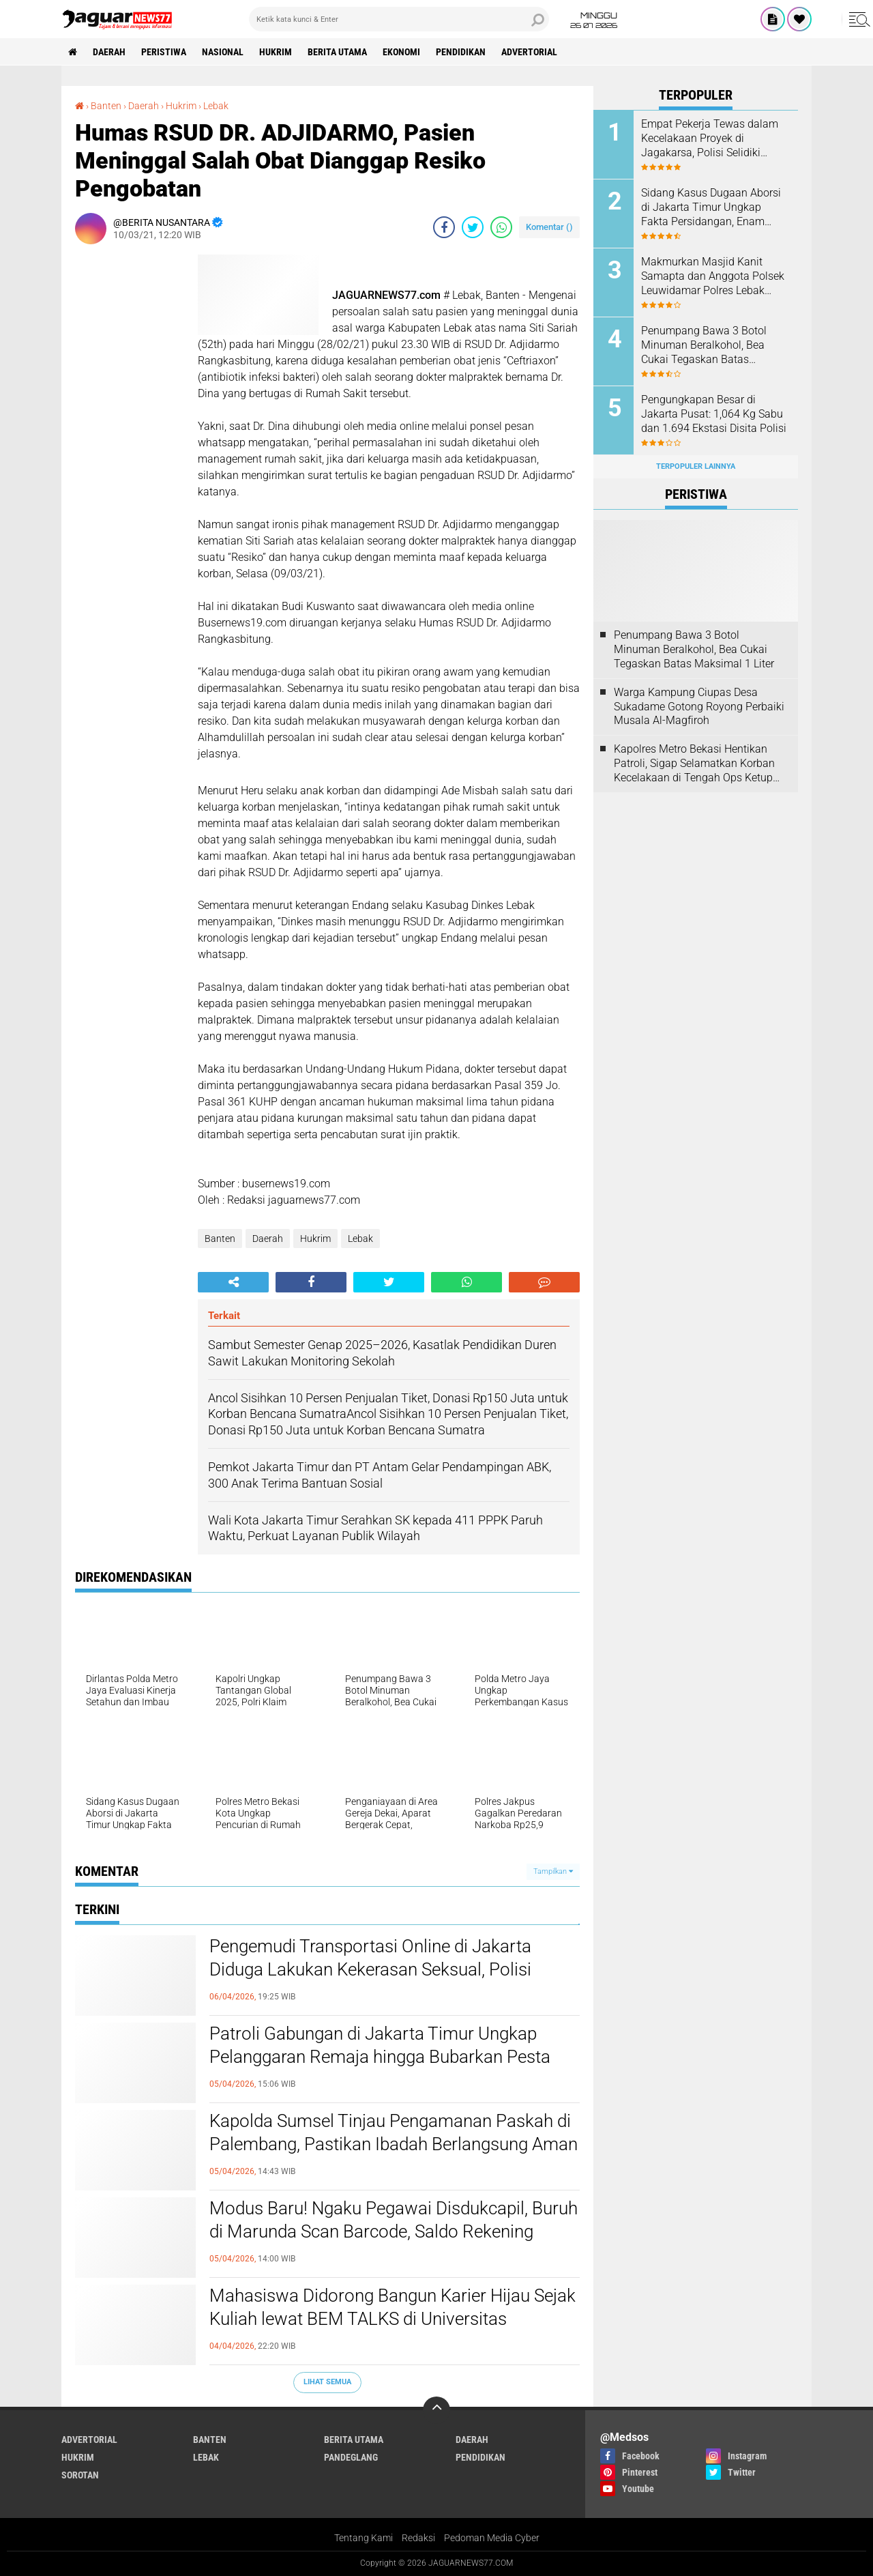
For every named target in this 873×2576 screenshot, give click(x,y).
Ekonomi (401, 51)
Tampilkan (553, 1871)
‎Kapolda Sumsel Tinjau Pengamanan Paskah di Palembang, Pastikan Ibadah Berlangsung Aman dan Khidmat (393, 2144)
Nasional (222, 51)
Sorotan (80, 2475)
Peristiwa (163, 51)
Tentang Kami (363, 2537)
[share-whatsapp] (501, 227)
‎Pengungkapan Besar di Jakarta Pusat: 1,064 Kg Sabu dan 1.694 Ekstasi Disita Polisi (713, 414)
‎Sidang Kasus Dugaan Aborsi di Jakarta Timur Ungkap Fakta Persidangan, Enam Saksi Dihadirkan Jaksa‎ (711, 207)
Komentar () (549, 227)
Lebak (360, 1238)
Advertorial (529, 51)
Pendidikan (461, 51)
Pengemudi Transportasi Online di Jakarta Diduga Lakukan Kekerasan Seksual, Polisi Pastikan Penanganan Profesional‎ (370, 1969)
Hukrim (275, 51)
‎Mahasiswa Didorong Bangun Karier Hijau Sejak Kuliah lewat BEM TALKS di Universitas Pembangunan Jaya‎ (392, 2318)
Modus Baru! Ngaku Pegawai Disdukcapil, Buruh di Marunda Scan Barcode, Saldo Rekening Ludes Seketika (393, 2231)
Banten (220, 1238)
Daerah (109, 51)
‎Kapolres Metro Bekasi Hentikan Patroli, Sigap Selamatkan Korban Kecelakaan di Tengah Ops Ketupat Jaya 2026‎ (698, 763)
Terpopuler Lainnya (695, 466)
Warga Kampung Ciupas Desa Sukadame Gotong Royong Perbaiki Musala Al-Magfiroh (699, 706)
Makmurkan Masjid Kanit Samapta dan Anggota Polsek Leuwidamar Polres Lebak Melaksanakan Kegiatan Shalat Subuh (712, 276)
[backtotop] (436, 2410)
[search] (399, 19)
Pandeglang (351, 2457)
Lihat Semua (327, 2381)
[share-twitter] (473, 227)
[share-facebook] (444, 227)
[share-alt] (233, 1282)
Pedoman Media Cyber (491, 2537)
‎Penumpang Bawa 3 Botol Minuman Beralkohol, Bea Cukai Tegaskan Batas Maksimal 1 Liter (704, 345)
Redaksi (418, 2537)
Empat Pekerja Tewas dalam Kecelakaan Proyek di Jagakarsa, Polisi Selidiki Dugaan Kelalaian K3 (709, 138)
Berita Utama (337, 51)
